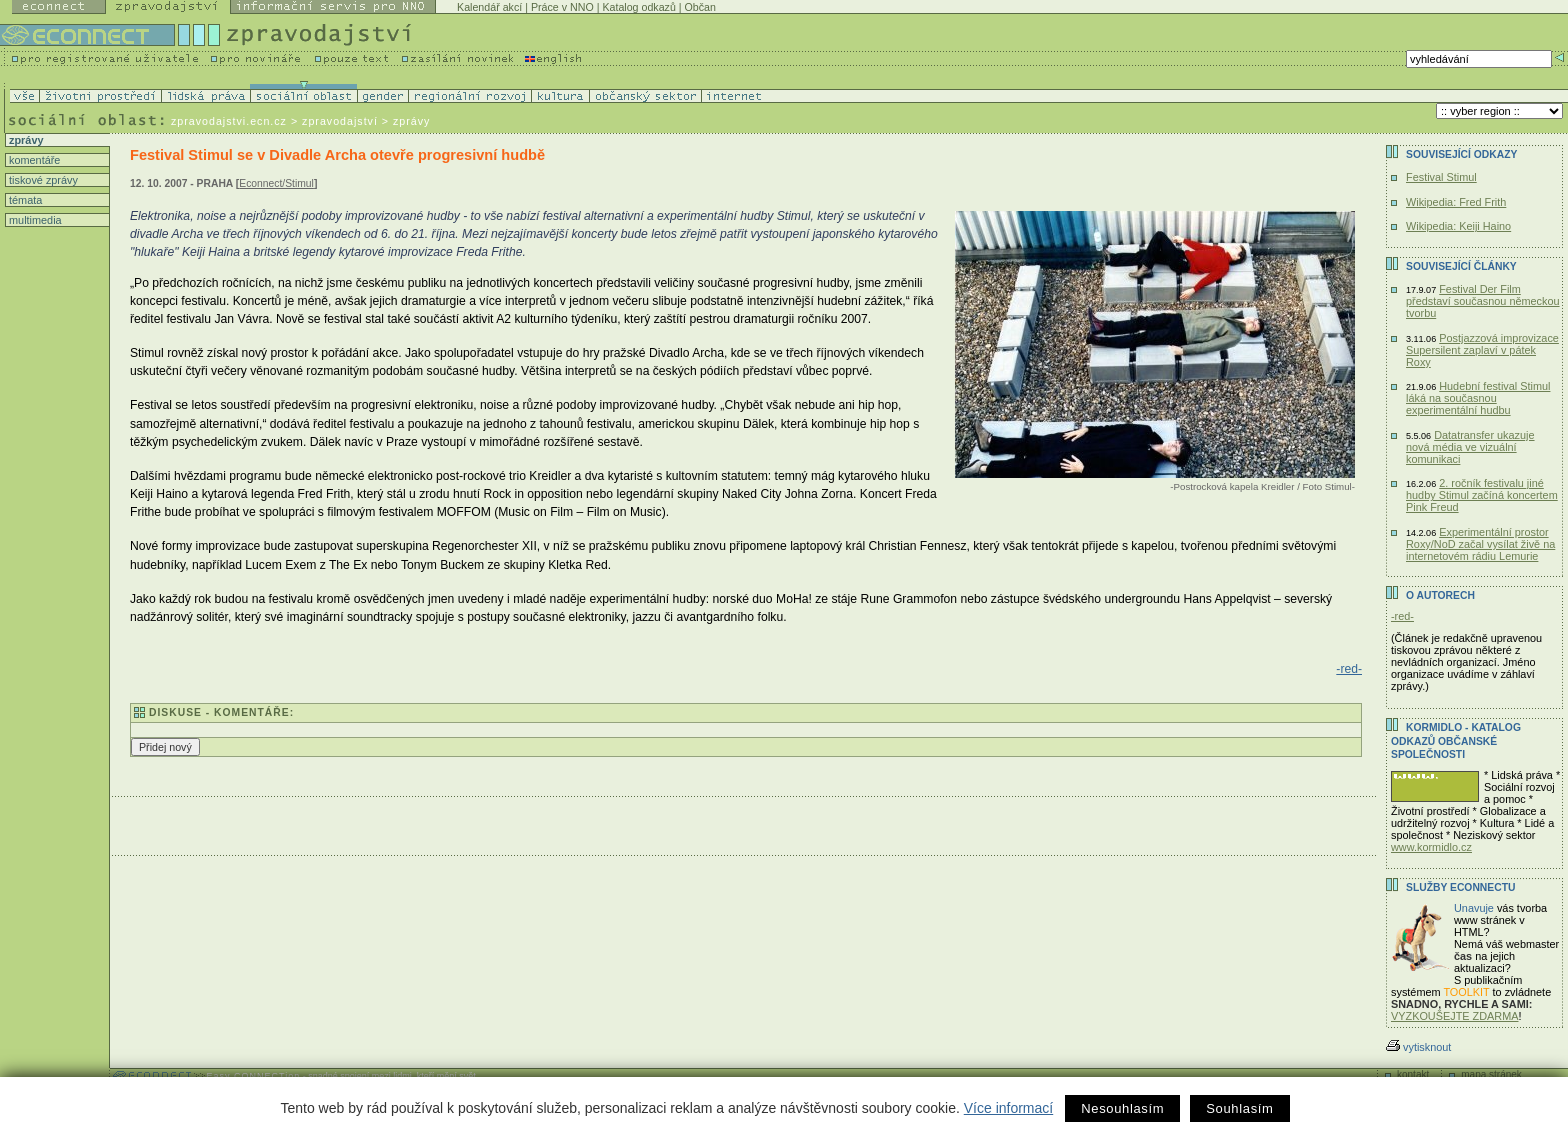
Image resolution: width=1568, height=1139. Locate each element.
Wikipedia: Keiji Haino (1458, 226)
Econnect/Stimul (276, 183)
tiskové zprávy (42, 180)
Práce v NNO (562, 7)
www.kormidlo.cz (1431, 847)
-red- (1349, 669)
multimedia (34, 220)
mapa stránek (1491, 1074)
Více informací (1008, 1108)
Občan (700, 7)
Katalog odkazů (638, 7)
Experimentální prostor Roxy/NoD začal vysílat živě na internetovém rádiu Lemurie (1480, 544)
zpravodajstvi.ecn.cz (229, 121)
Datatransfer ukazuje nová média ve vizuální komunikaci (1470, 447)
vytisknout (1418, 1047)
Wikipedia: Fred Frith (1456, 202)
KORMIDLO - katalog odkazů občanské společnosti (1456, 741)
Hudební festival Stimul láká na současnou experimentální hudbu (1478, 398)
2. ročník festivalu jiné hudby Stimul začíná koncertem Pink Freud (1482, 495)
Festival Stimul (1441, 177)
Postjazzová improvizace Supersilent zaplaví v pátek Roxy (1482, 350)
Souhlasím (1239, 1108)
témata (24, 200)
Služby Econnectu (1460, 887)
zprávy (24, 140)
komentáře (33, 160)
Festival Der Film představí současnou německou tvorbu (1483, 301)
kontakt (1413, 1074)
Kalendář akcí (489, 7)
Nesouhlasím (1122, 1108)
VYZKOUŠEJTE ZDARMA (1455, 1016)
